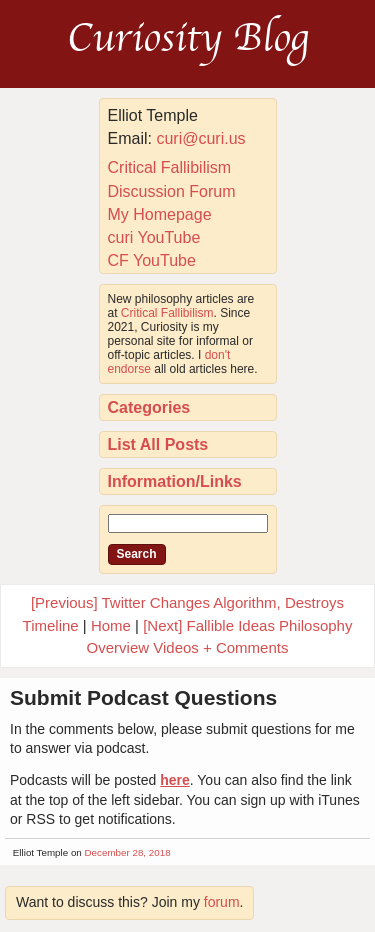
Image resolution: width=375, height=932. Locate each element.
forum (222, 902)
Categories (149, 407)
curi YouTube (154, 237)
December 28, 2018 (128, 852)
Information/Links (175, 481)
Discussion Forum (172, 191)
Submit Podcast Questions (143, 697)
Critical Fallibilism (170, 167)
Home (111, 625)
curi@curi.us (200, 138)
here (175, 780)
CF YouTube (152, 260)
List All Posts (158, 444)
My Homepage (160, 214)
